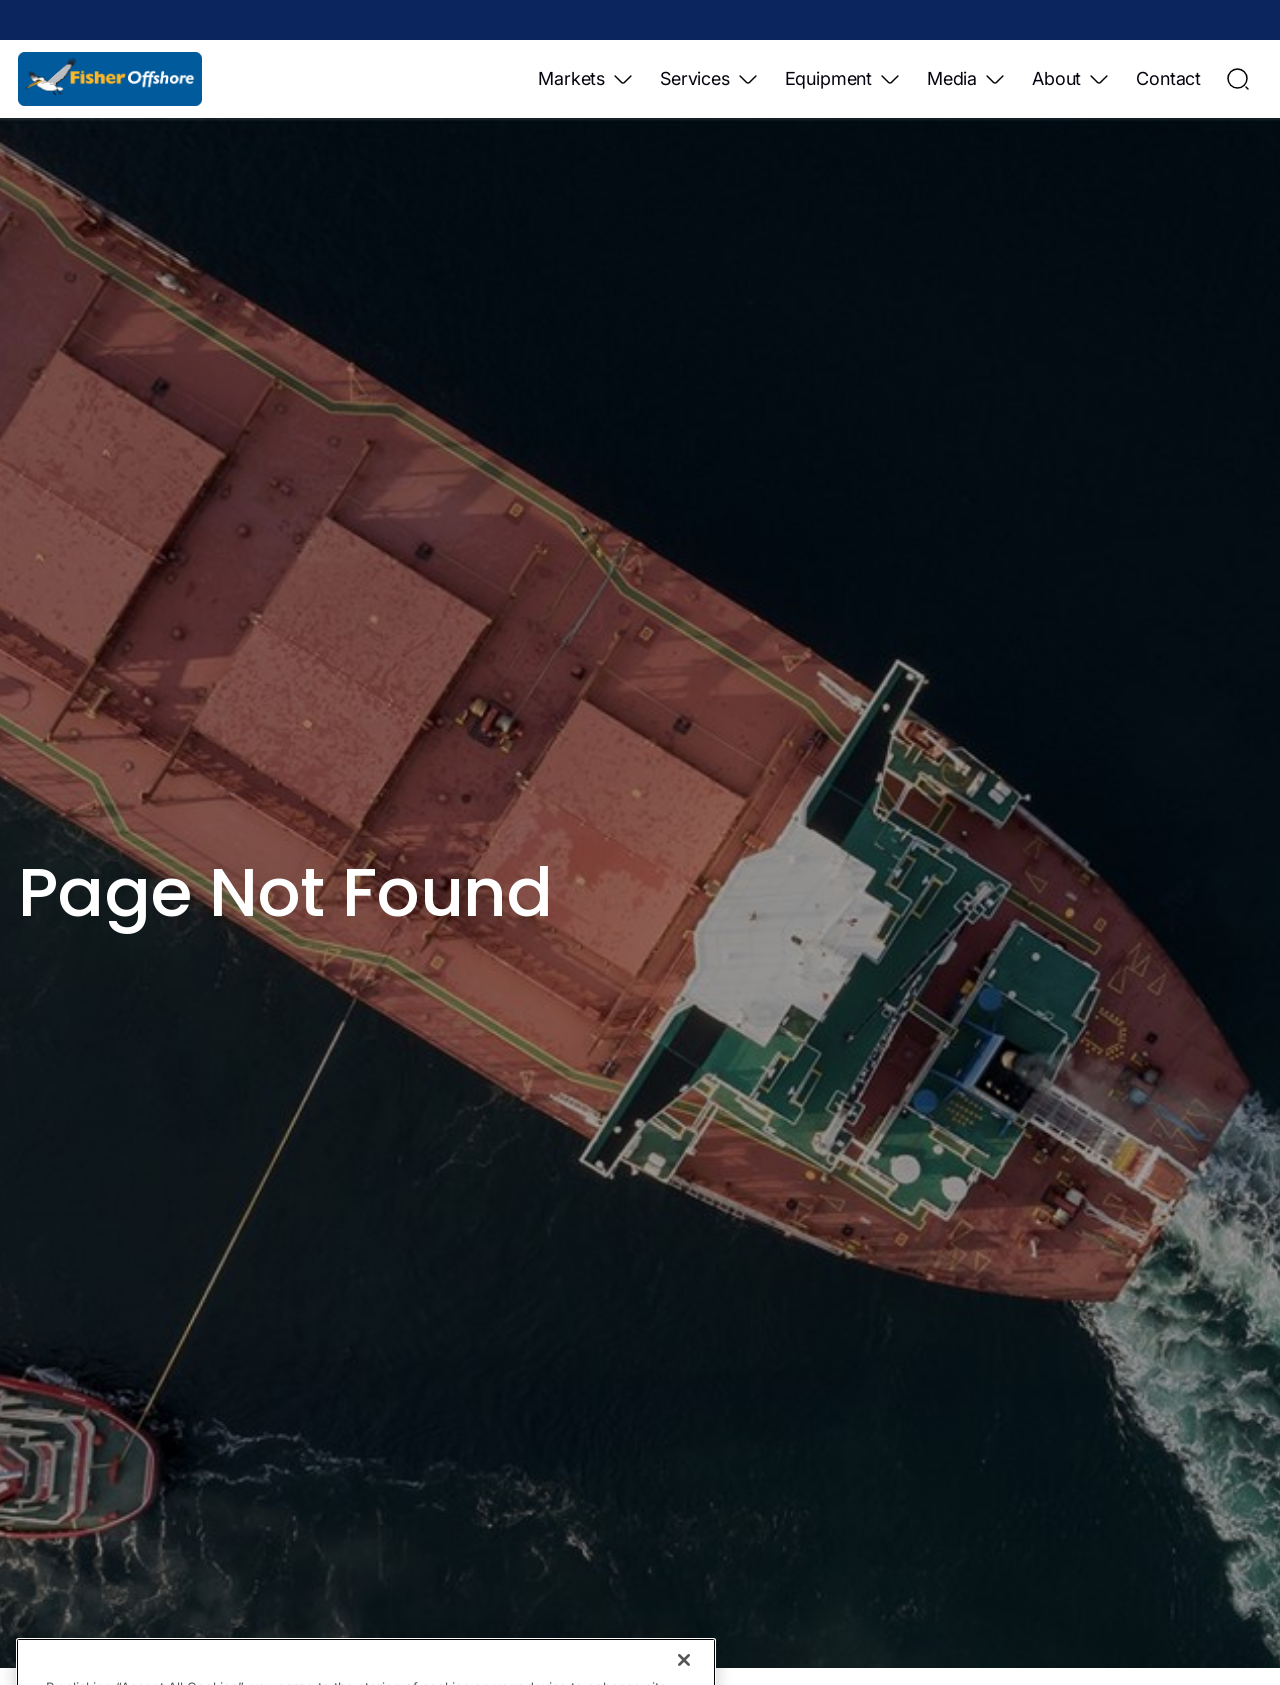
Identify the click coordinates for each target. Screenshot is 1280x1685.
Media (967, 79)
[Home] (110, 79)
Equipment (843, 79)
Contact (1168, 78)
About (1071, 79)
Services (710, 79)
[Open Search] (1238, 79)
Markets (586, 79)
